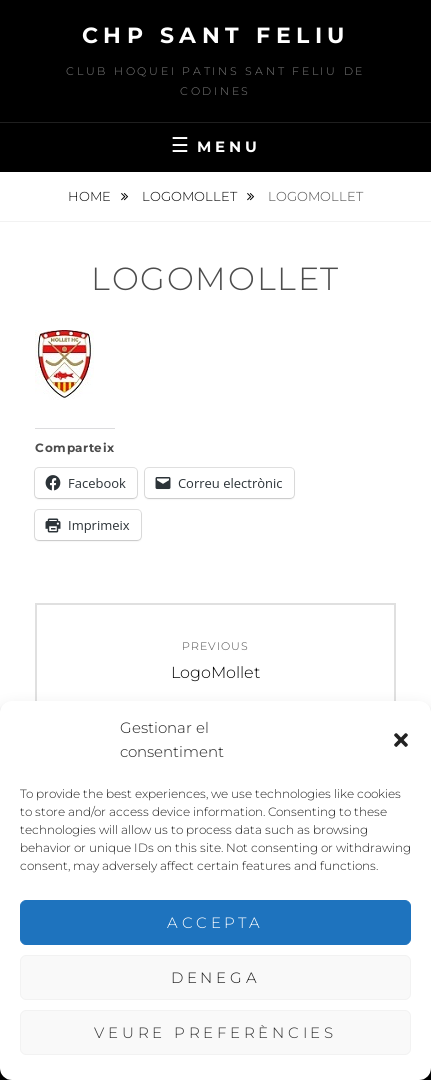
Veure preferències (215, 1032)
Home (91, 196)
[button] (401, 740)
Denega (216, 977)
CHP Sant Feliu (216, 35)
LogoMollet (191, 196)
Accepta (215, 922)
